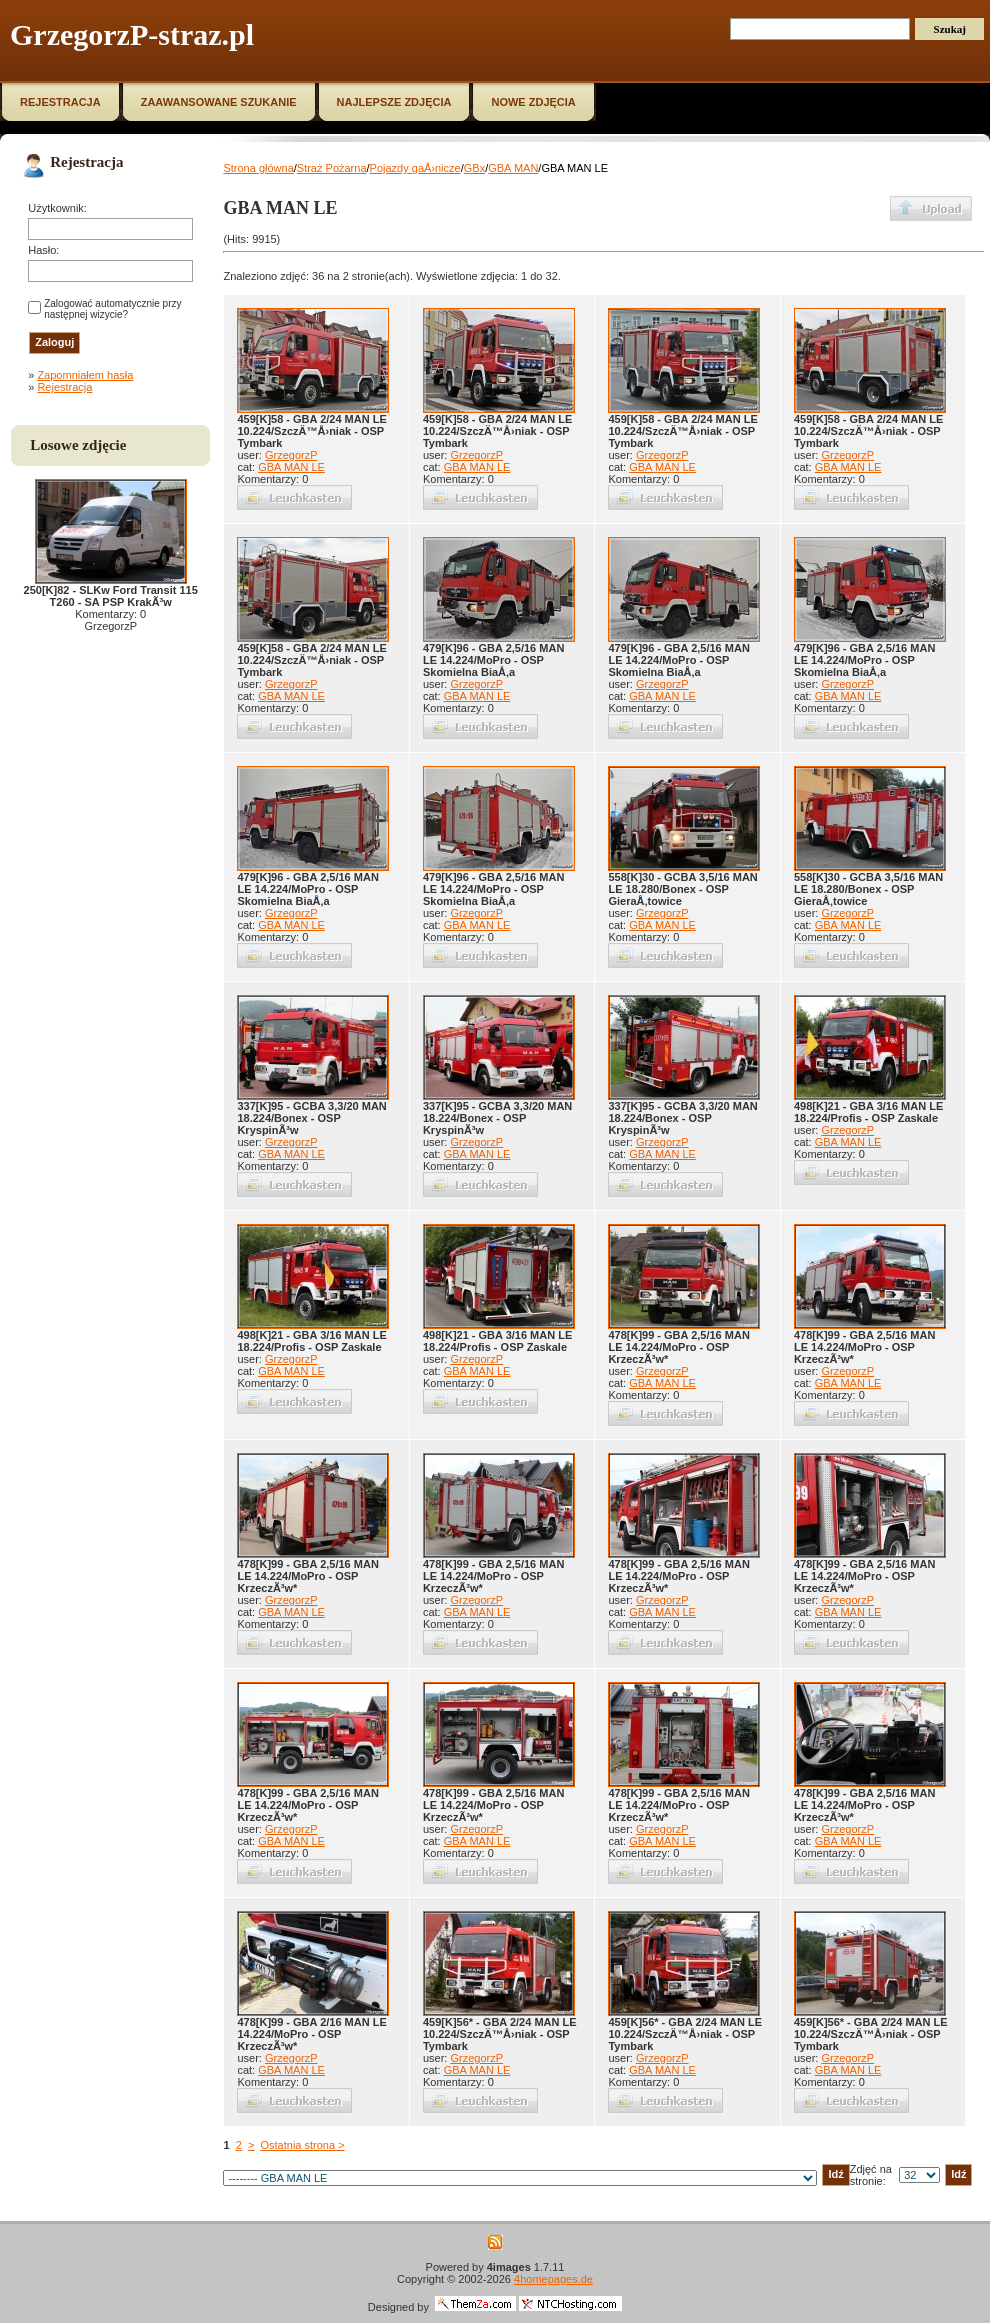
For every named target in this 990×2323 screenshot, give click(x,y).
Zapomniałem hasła (85, 375)
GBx (474, 168)
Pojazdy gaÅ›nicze (415, 168)
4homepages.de (553, 2279)
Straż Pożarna (332, 168)
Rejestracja (64, 387)
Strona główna (258, 168)
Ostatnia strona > (302, 2145)
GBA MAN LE (291, 467)
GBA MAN (513, 168)
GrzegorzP (291, 455)
